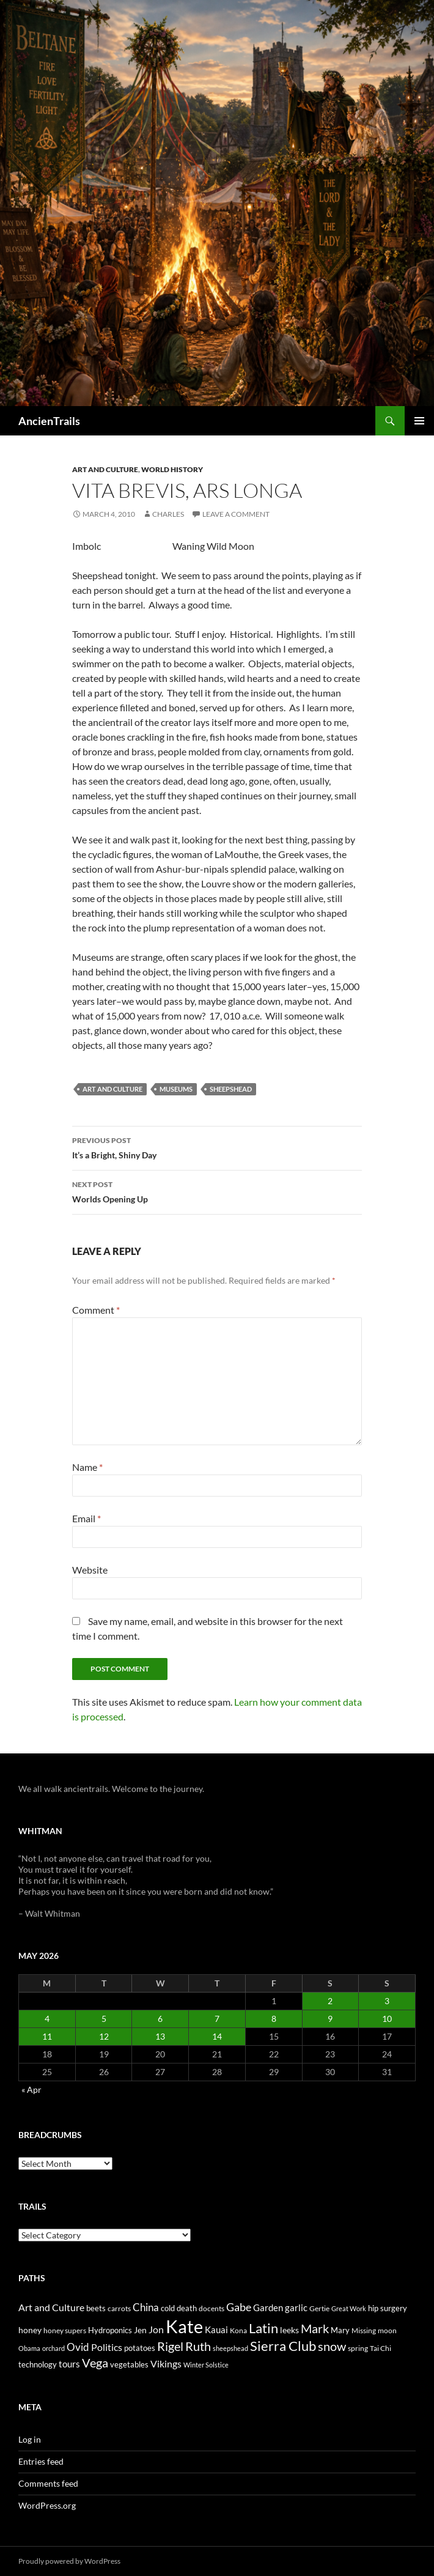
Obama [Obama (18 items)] (29, 2348)
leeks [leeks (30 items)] (289, 2330)
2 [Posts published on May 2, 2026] (330, 2001)
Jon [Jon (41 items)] (156, 2329)
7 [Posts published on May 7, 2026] (217, 2018)
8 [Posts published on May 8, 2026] (273, 2018)
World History (172, 469)
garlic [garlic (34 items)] (296, 2308)
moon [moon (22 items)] (387, 2330)
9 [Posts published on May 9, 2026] (330, 2018)
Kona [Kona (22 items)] (238, 2330)
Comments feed (48, 2483)
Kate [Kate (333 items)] (184, 2326)
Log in (29, 2439)
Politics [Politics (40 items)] (106, 2347)
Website (90, 1569)
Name (87, 1467)
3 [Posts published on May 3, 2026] (386, 2001)
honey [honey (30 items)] (30, 2330)
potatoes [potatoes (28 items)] (139, 2348)
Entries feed (41, 2461)
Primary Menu (419, 420)
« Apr (31, 2089)
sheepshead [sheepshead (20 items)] (230, 2348)
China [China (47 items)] (146, 2307)
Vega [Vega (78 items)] (95, 2362)
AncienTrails (49, 420)
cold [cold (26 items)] (168, 2308)
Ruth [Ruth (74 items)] (198, 2346)
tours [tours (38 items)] (69, 2363)
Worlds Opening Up (217, 1190)
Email (86, 1518)
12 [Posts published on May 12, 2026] (104, 2036)
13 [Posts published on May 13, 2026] (160, 2036)
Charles (168, 514)
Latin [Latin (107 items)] (263, 2328)
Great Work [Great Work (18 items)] (348, 2308)
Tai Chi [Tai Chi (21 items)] (380, 2348)
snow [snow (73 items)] (332, 2346)
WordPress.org (47, 2505)
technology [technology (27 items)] (37, 2364)
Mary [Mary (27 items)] (340, 2330)
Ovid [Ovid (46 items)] (78, 2347)
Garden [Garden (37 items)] (268, 2307)
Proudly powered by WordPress (69, 2561)
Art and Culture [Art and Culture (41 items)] (51, 2307)
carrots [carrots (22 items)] (119, 2308)
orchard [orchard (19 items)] (53, 2348)
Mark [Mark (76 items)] (315, 2328)
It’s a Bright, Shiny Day (217, 1146)
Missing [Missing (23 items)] (363, 2330)
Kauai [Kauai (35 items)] (216, 2329)
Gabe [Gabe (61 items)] (238, 2307)
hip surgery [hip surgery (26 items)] (387, 2308)
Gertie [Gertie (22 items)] (319, 2308)
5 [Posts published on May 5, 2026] (103, 2018)
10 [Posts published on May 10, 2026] (387, 2018)
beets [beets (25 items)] (96, 2308)
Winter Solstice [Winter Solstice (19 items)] (206, 2365)
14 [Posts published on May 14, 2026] (217, 2036)
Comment (96, 1310)
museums (176, 1089)
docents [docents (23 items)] (211, 2308)
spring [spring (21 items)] (358, 2348)
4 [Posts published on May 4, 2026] (47, 2018)
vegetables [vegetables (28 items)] (129, 2364)
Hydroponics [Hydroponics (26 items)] (110, 2330)
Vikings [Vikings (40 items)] (166, 2363)
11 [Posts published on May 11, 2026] (47, 2036)
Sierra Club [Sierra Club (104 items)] (283, 2345)
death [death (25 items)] (187, 2308)
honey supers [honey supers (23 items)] (64, 2330)
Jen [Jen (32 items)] (140, 2330)
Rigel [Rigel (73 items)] (170, 2346)
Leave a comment (236, 514)
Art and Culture (105, 469)
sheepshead (231, 1089)
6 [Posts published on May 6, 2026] (160, 2018)
